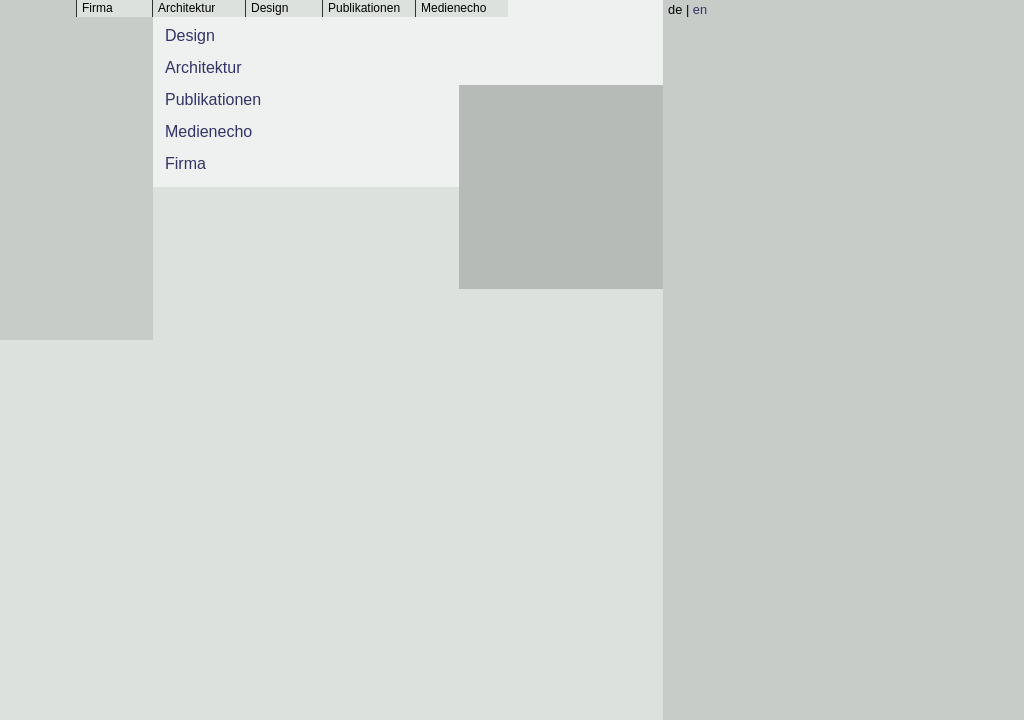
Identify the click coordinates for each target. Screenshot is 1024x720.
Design (269, 8)
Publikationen (364, 8)
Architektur (186, 8)
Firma (97, 8)
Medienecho (453, 8)
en (700, 9)
